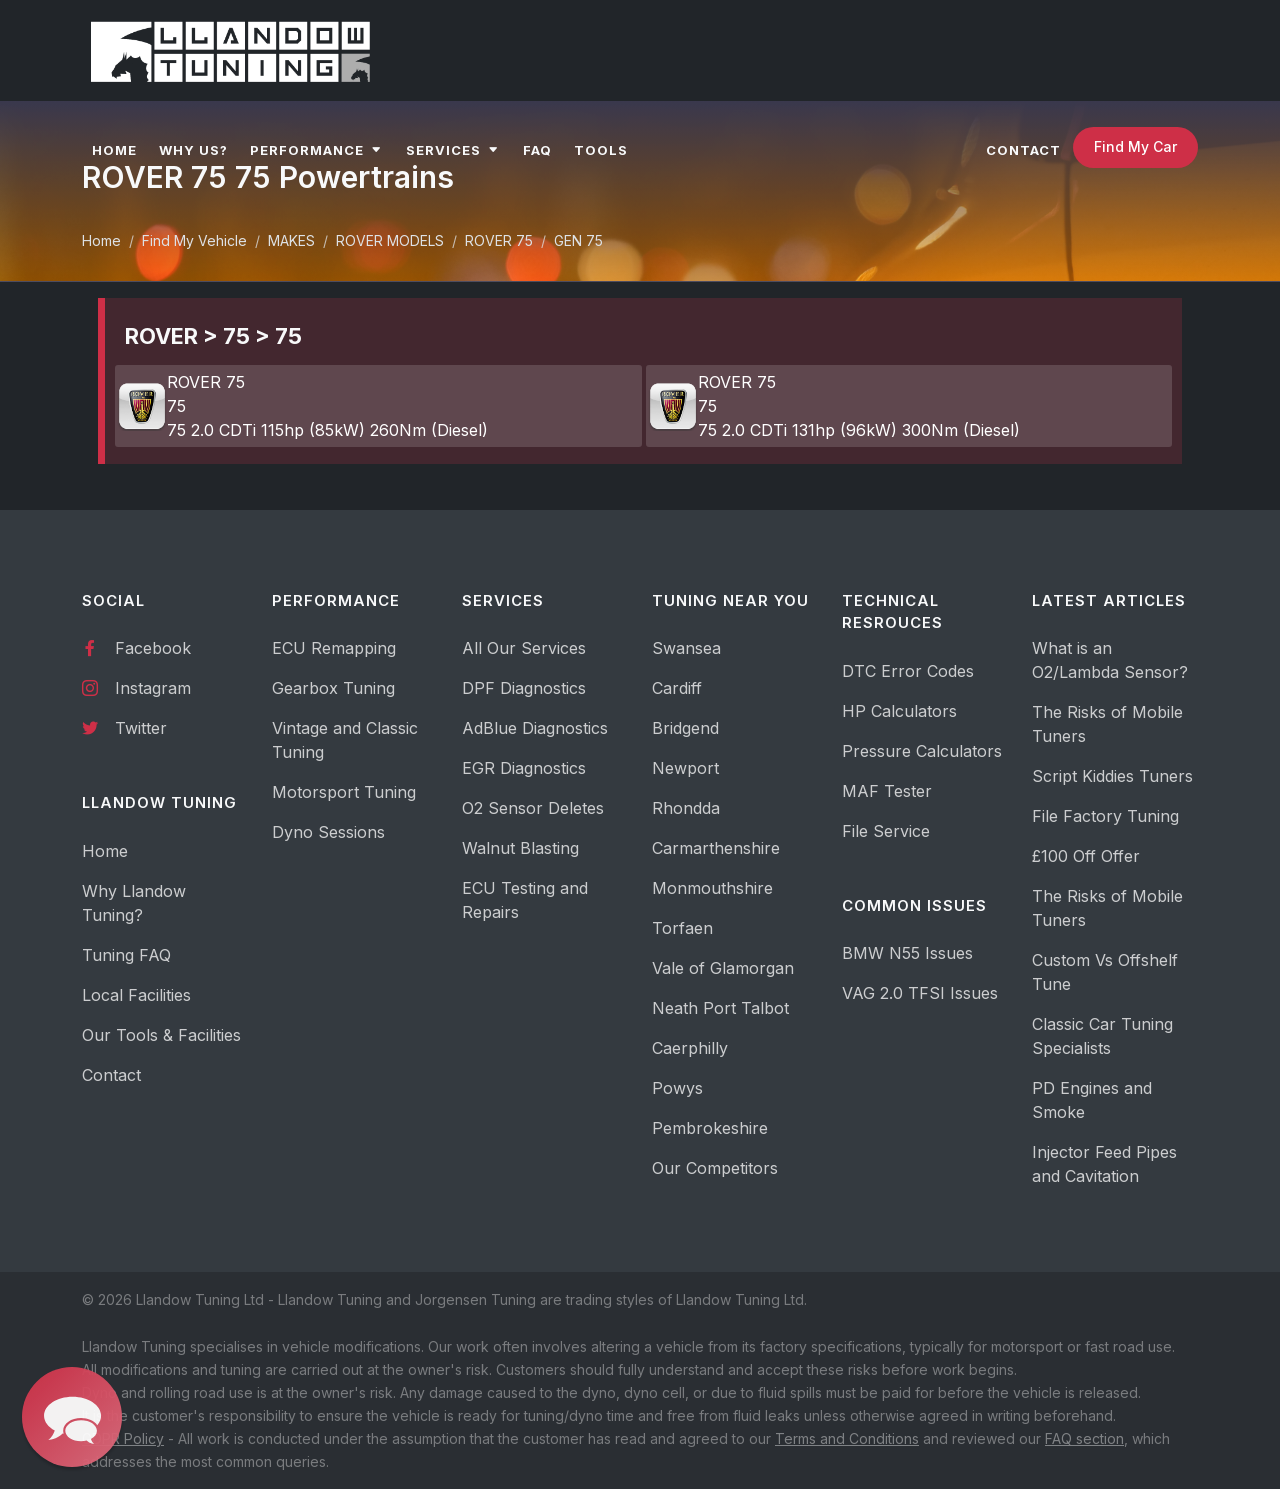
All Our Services (524, 648)
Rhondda (686, 808)
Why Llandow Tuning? (134, 903)
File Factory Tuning (1105, 816)
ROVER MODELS (390, 240)
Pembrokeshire (710, 1128)
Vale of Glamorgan (723, 968)
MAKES (291, 240)
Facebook (136, 647)
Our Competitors (715, 1168)
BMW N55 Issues (907, 953)
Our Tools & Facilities (161, 1035)
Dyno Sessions (328, 832)
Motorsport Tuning (344, 792)
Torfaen (682, 928)
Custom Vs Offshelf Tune (1105, 972)
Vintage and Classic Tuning (345, 740)
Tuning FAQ (126, 955)
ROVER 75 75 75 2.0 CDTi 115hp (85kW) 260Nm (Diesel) (302, 406)
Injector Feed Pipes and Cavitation (1104, 1164)
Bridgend (685, 728)
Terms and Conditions (847, 1438)
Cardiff (677, 688)
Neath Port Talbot (720, 1008)
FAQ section (1084, 1438)
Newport (685, 768)
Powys (677, 1088)
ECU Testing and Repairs (525, 900)
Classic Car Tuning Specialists (1102, 1036)
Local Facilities (136, 995)
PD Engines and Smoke (1092, 1100)
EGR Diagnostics (524, 768)
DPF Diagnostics (524, 688)
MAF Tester (887, 791)
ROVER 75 (499, 240)
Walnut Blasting (520, 848)
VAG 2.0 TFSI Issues (920, 993)
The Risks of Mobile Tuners (1107, 724)
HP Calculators (899, 711)
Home (101, 240)
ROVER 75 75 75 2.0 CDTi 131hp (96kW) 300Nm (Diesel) (834, 406)
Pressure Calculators (922, 751)
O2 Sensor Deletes (533, 808)
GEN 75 (578, 240)
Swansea (686, 648)
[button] (71, 1416)
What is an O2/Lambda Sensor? (1110, 660)
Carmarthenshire (716, 848)
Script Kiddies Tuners (1112, 776)
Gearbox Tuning (333, 688)
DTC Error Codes (908, 671)
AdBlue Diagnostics (535, 728)
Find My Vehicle (194, 240)
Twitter (124, 727)
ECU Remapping (334, 648)
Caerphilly (690, 1048)
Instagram (136, 687)
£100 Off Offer (1086, 856)
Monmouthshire (712, 888)
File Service (886, 831)
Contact (111, 1075)
